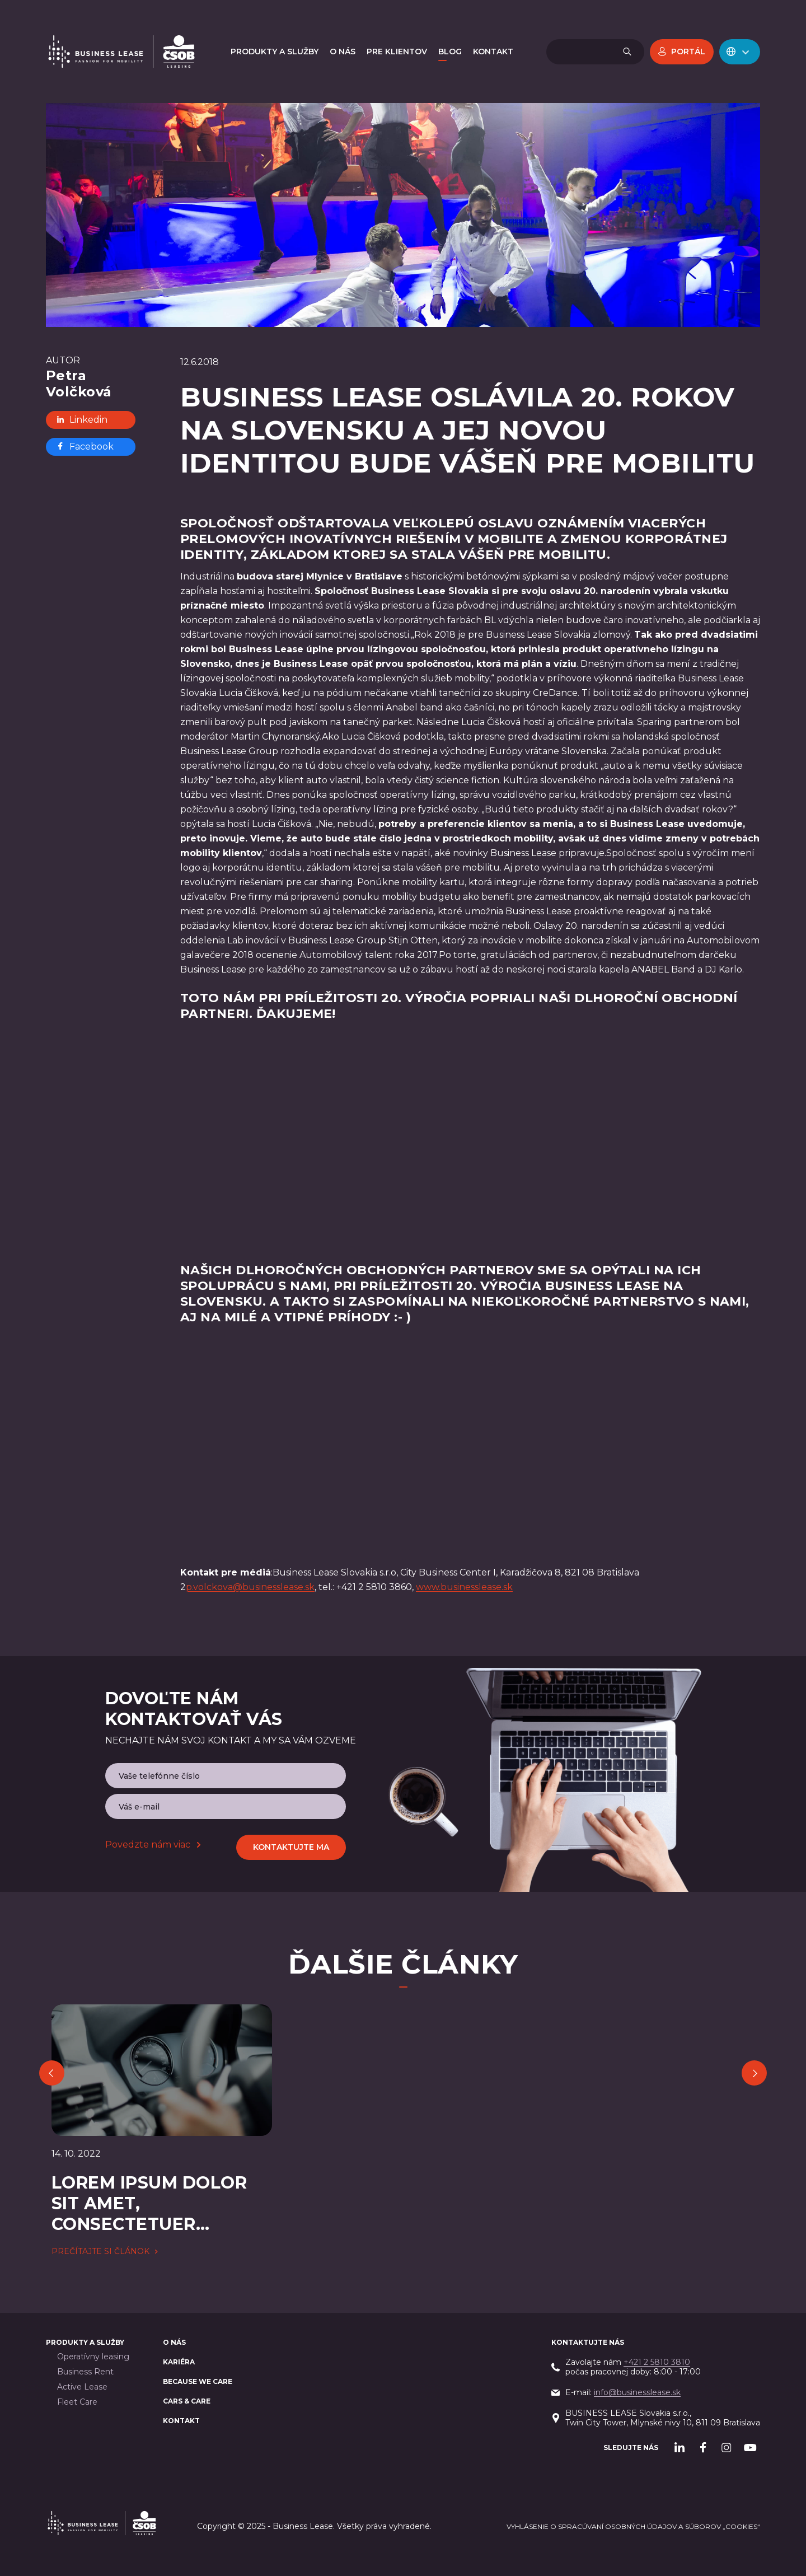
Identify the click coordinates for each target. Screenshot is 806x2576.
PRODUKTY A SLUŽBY (85, 2342)
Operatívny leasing (93, 2357)
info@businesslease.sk (637, 2392)
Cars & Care (186, 2401)
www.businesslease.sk (464, 1587)
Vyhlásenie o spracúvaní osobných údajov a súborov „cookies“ (633, 2526)
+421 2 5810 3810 (657, 2362)
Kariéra (179, 2362)
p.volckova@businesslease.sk (250, 1587)
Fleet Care (77, 2402)
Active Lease (82, 2387)
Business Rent (85, 2372)
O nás (174, 2342)
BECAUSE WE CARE (197, 2381)
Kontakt (181, 2420)
